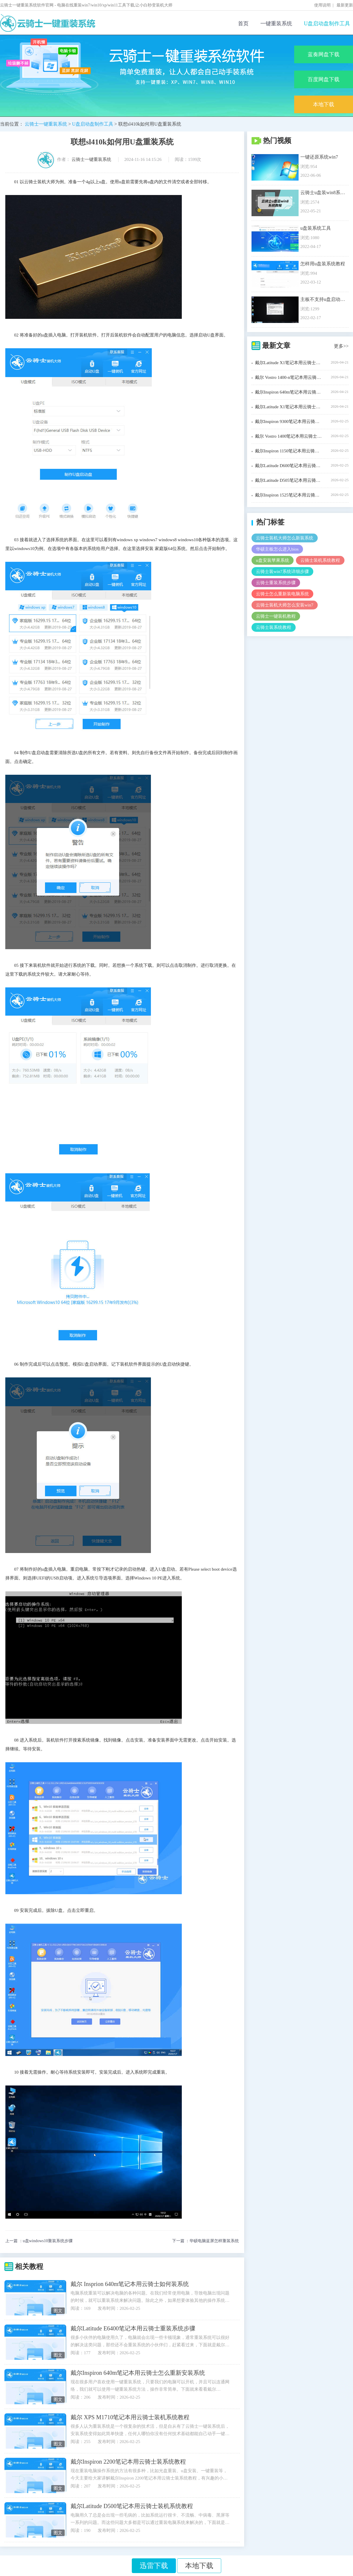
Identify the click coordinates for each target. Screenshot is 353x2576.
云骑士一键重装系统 (46, 123)
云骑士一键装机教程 (276, 616)
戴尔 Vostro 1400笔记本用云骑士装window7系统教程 (289, 436)
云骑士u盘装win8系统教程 (323, 192)
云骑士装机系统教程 (320, 560)
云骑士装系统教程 (273, 627)
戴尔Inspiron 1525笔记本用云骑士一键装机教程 (289, 495)
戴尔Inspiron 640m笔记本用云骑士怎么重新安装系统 (138, 2373)
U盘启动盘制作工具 (327, 23)
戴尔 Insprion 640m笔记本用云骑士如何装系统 (130, 2284)
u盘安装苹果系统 (272, 560)
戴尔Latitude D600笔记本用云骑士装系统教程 (289, 465)
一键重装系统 (276, 23)
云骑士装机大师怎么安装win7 (284, 605)
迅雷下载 (154, 2566)
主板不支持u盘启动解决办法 (323, 299)
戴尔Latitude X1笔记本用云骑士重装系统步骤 (289, 406)
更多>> (341, 346)
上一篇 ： (39, 2241)
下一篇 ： (205, 2241)
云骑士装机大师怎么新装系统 (284, 538)
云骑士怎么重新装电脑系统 (282, 593)
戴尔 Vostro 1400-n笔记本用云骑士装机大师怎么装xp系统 (289, 377)
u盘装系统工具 (315, 228)
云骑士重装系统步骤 (276, 582)
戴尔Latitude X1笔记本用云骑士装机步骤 (289, 362)
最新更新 (345, 5)
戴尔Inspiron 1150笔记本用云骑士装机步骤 (289, 451)
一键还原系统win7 (319, 156)
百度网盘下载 (323, 79)
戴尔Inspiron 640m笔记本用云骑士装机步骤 (289, 392)
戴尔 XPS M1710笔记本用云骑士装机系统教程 (130, 2417)
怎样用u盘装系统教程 (322, 263)
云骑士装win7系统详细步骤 (282, 571)
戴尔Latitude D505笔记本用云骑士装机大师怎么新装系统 (289, 480)
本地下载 (323, 104)
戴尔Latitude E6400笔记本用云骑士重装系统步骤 (133, 2328)
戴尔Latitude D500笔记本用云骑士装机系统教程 (132, 2506)
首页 (243, 23)
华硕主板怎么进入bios (277, 549)
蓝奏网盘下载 (323, 54)
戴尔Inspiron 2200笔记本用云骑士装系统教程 (128, 2461)
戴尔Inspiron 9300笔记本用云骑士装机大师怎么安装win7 (289, 421)
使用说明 (322, 5)
